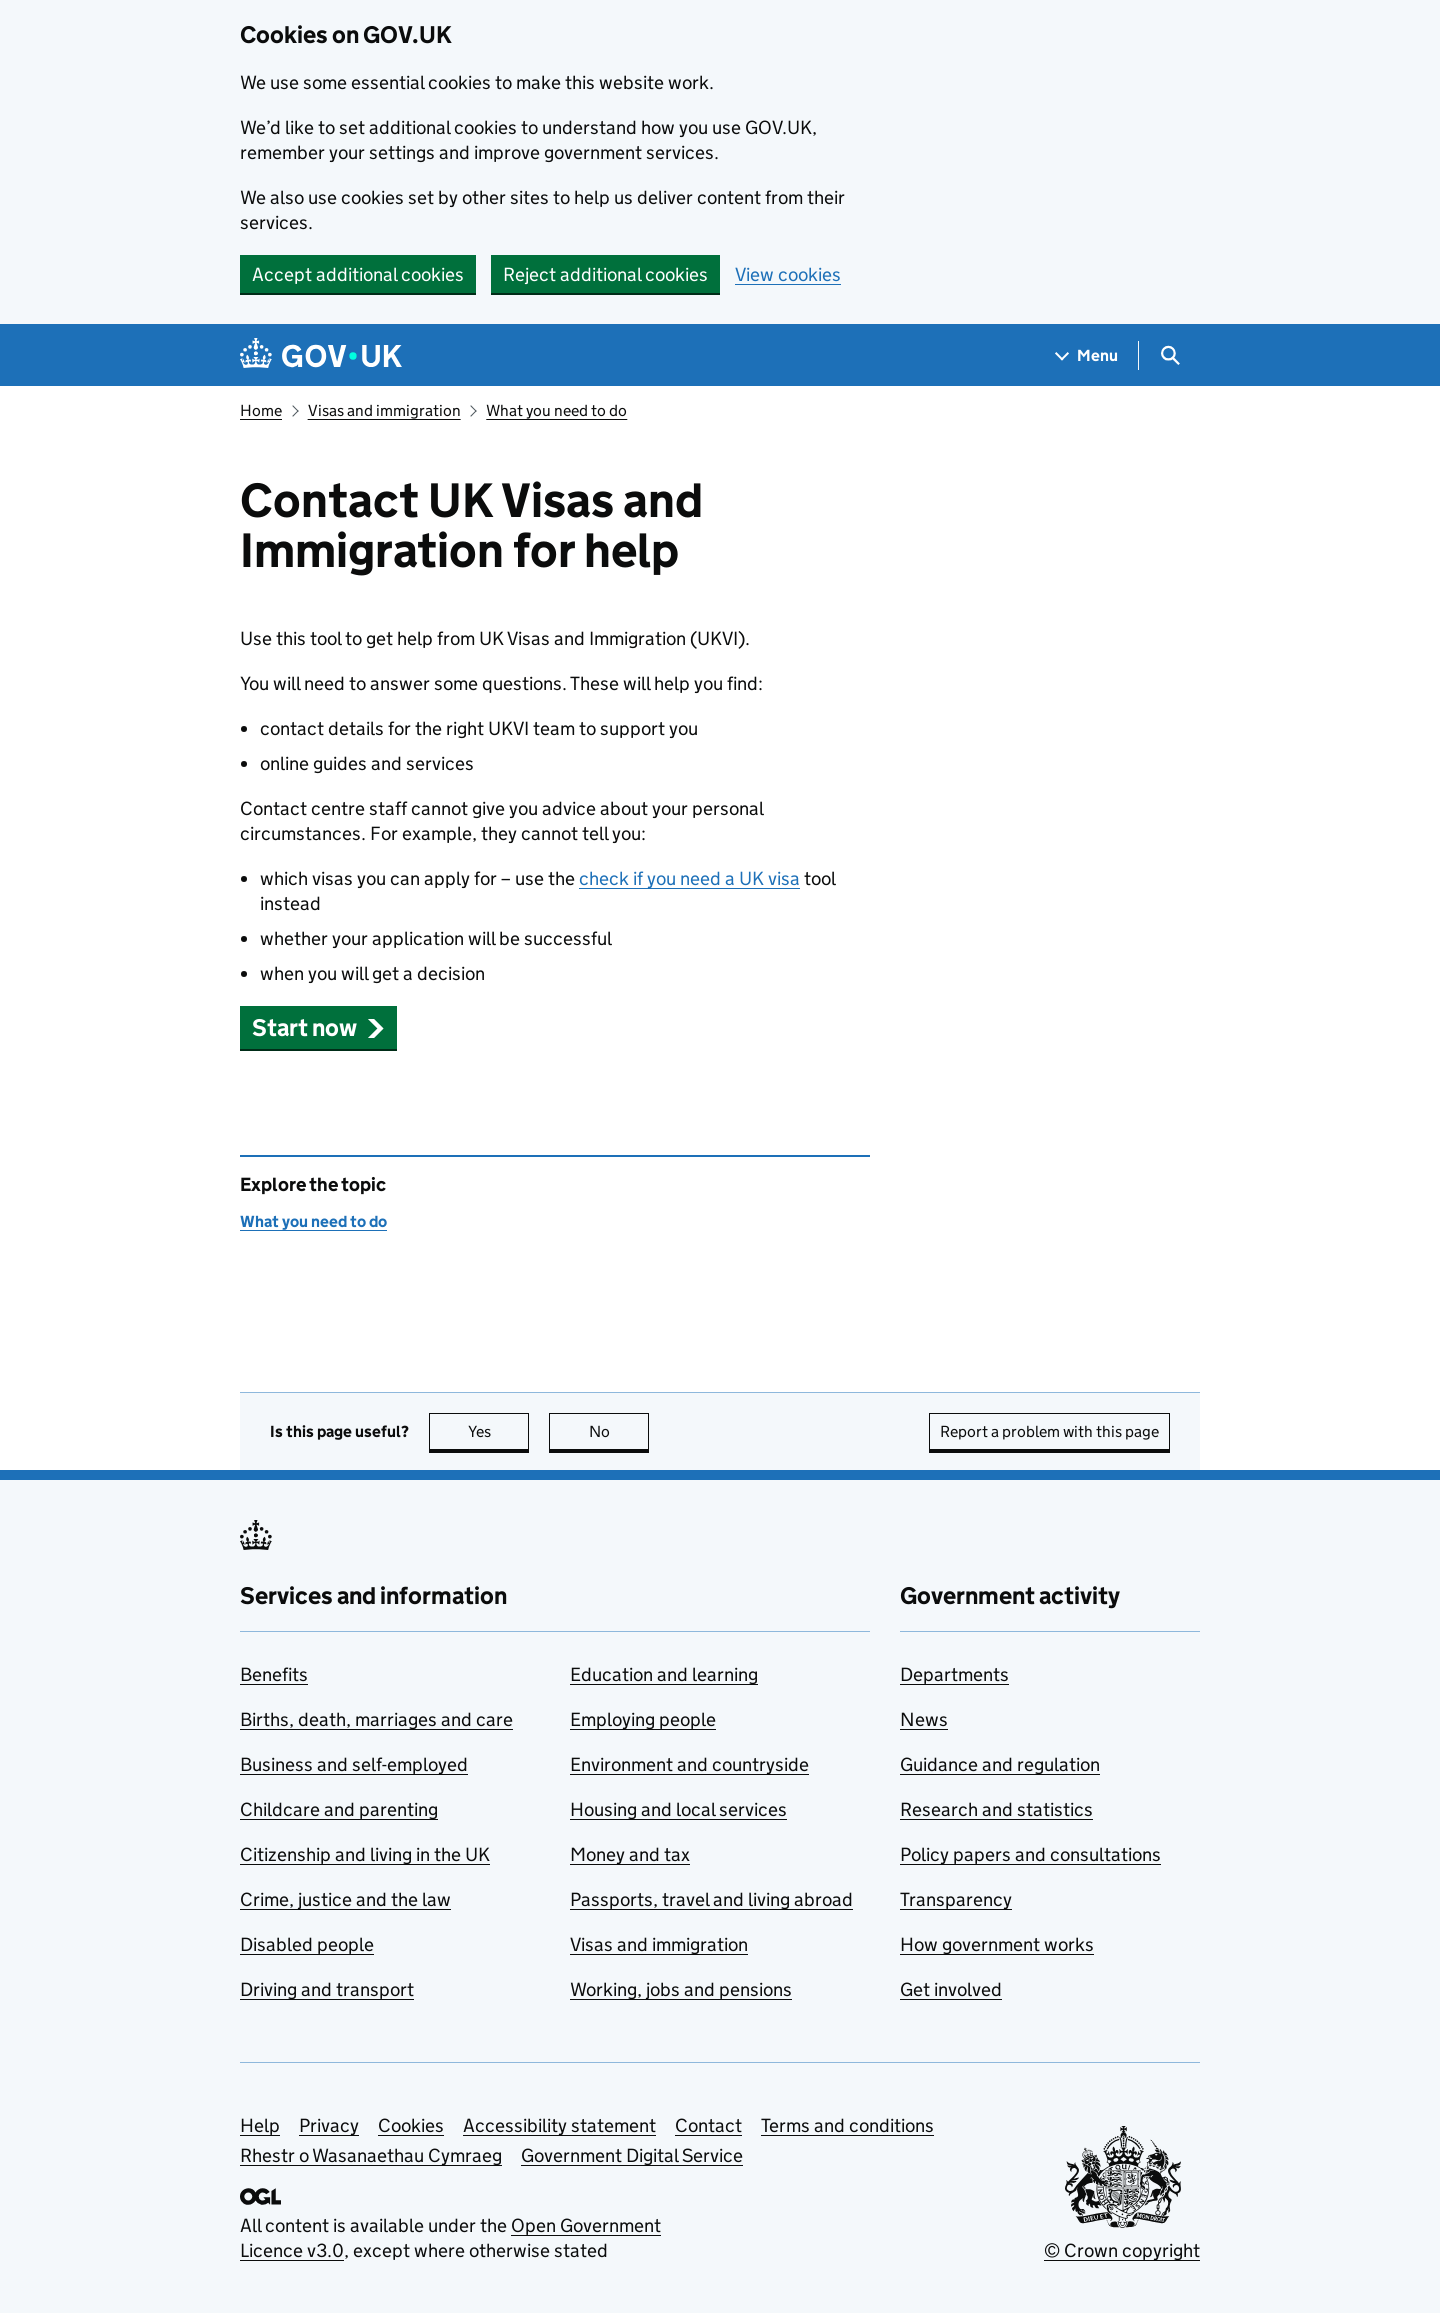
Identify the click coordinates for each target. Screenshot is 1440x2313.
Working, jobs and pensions (681, 1989)
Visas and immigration (384, 410)
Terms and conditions (847, 2125)
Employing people (643, 1719)
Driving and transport (327, 1989)
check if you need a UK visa (689, 878)
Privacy (329, 2125)
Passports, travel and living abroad (711, 1899)
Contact (708, 2125)
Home (261, 410)
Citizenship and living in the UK (365, 1854)
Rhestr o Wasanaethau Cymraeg (371, 2155)
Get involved (951, 1989)
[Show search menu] (1169, 355)
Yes (499, 1431)
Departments (954, 1674)
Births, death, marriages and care (376, 1719)
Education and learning (664, 1674)
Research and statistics (996, 1809)
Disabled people (307, 1944)
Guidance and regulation (1000, 1764)
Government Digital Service (632, 2155)
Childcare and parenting (339, 1809)
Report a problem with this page (1049, 1431)
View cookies (788, 274)
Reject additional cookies (605, 274)
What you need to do (556, 410)
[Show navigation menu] (1087, 355)
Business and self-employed (354, 1764)
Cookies (411, 2125)
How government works (997, 1944)
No (619, 1431)
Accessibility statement (559, 2125)
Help (260, 2125)
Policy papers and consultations (1030, 1854)
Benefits (274, 1674)
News (924, 1719)
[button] (318, 1027)
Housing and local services (678, 1809)
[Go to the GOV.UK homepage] (321, 355)
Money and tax (630, 1854)
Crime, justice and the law (345, 1899)
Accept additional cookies (358, 274)
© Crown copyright (1122, 2250)
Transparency (956, 1899)
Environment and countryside (689, 1764)
